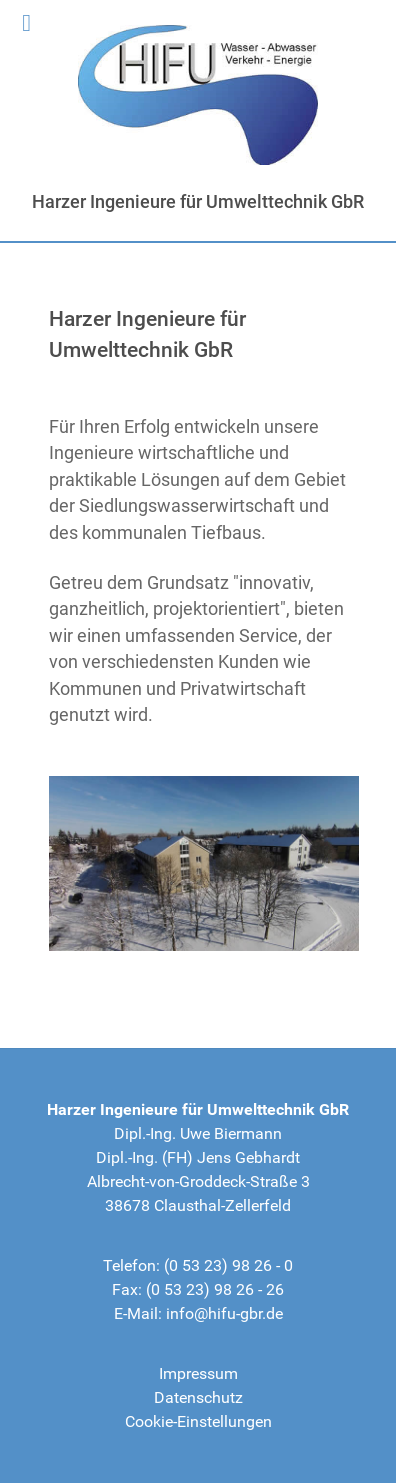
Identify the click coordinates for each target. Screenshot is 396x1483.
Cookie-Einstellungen (198, 1421)
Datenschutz (198, 1397)
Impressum (198, 1373)
